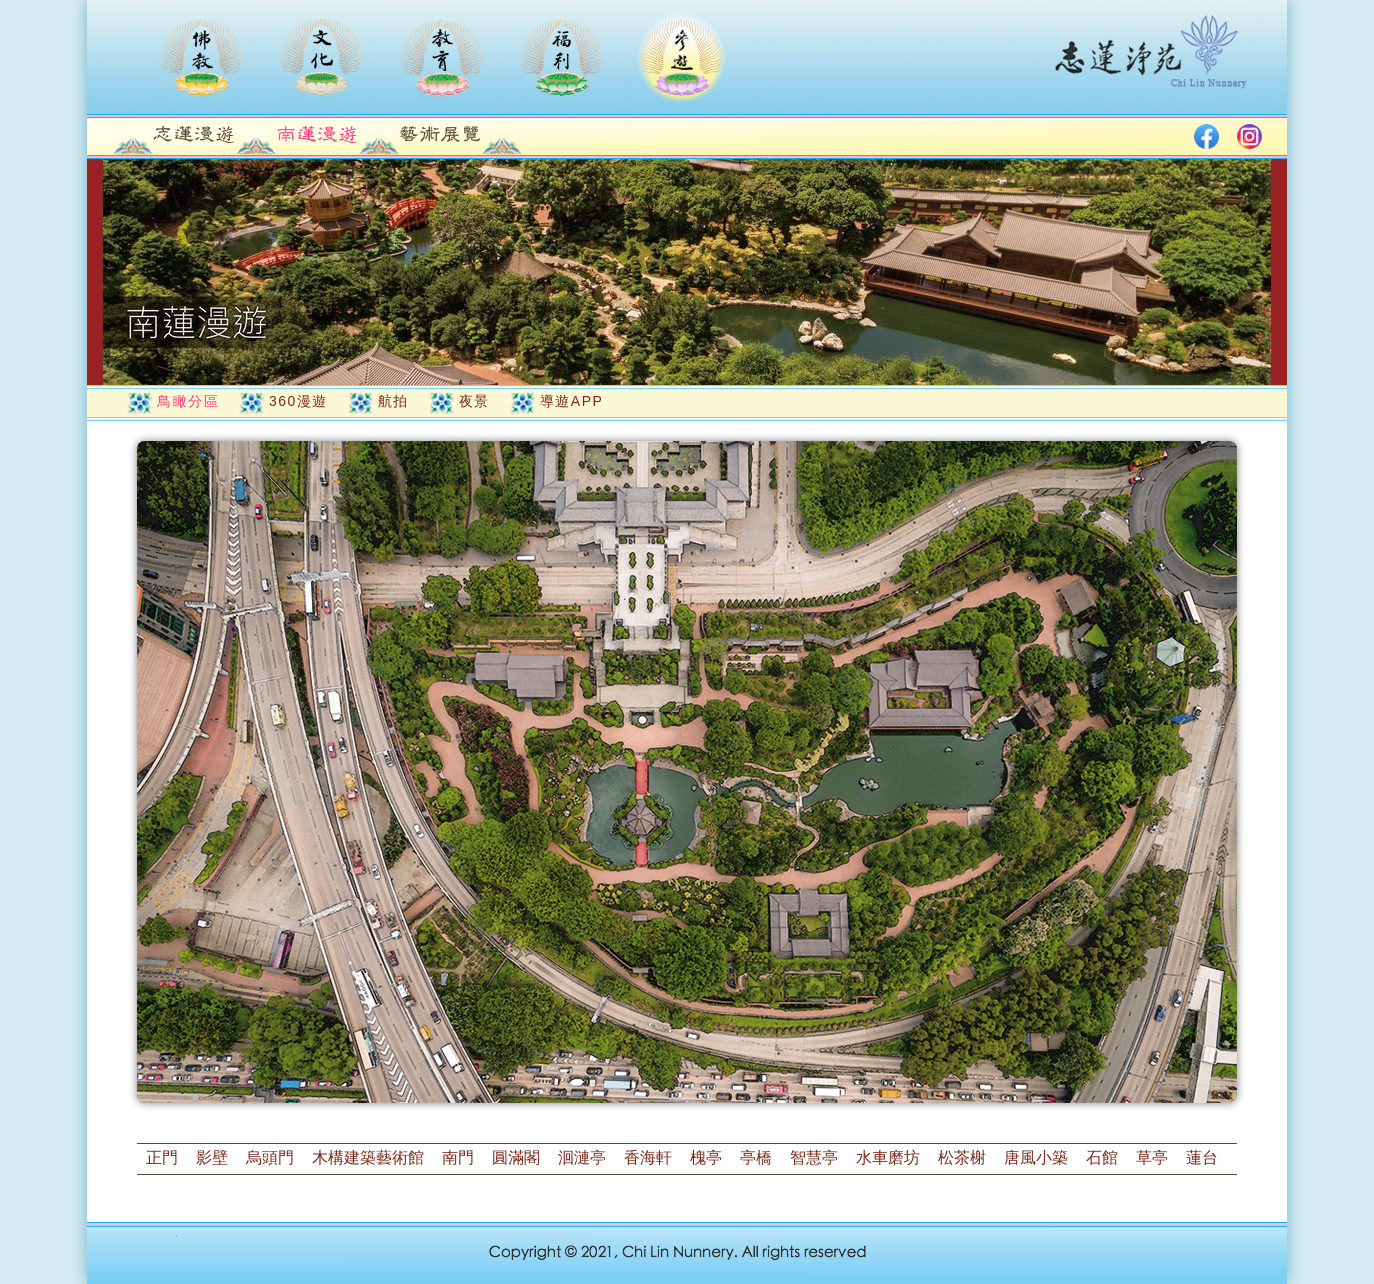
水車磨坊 (888, 1157)
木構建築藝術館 (368, 1157)
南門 (458, 1157)
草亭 (1152, 1157)
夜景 (474, 401)
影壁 (212, 1157)
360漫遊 (298, 401)
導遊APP (572, 401)
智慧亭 (814, 1157)
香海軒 (648, 1157)
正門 (162, 1157)
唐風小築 (1036, 1157)
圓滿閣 (516, 1157)
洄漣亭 (582, 1157)
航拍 (393, 401)
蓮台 (1202, 1157)
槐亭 (706, 1157)
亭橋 (756, 1157)
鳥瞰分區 (188, 401)
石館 (1102, 1157)
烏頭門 (270, 1157)
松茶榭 (962, 1157)
